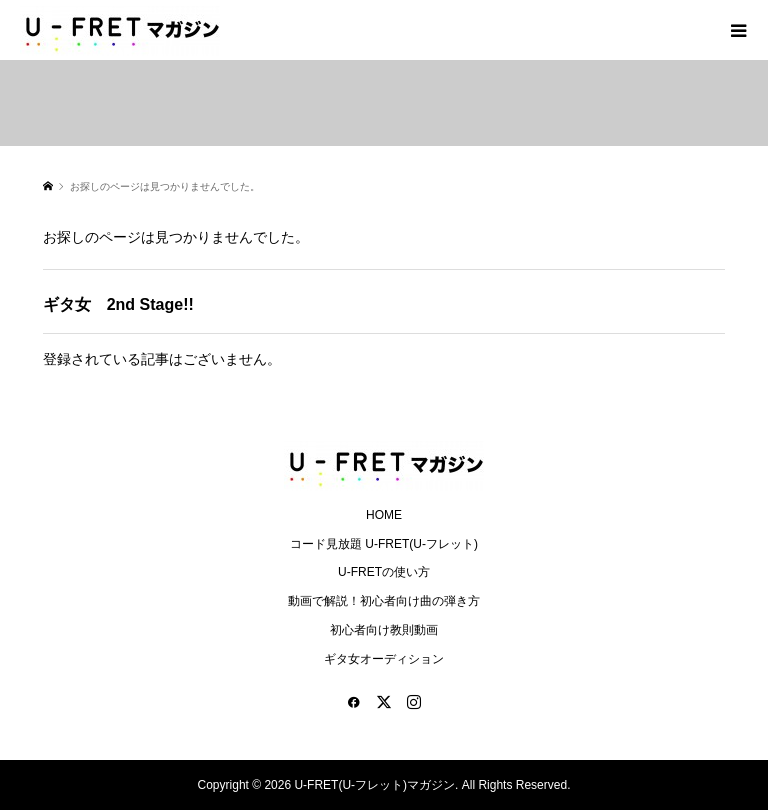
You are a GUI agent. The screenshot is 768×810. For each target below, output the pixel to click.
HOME (384, 515)
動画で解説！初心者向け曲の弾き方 (384, 601)
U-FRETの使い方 (384, 572)
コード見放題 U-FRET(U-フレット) (384, 544)
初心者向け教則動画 (384, 630)
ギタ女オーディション (384, 659)
